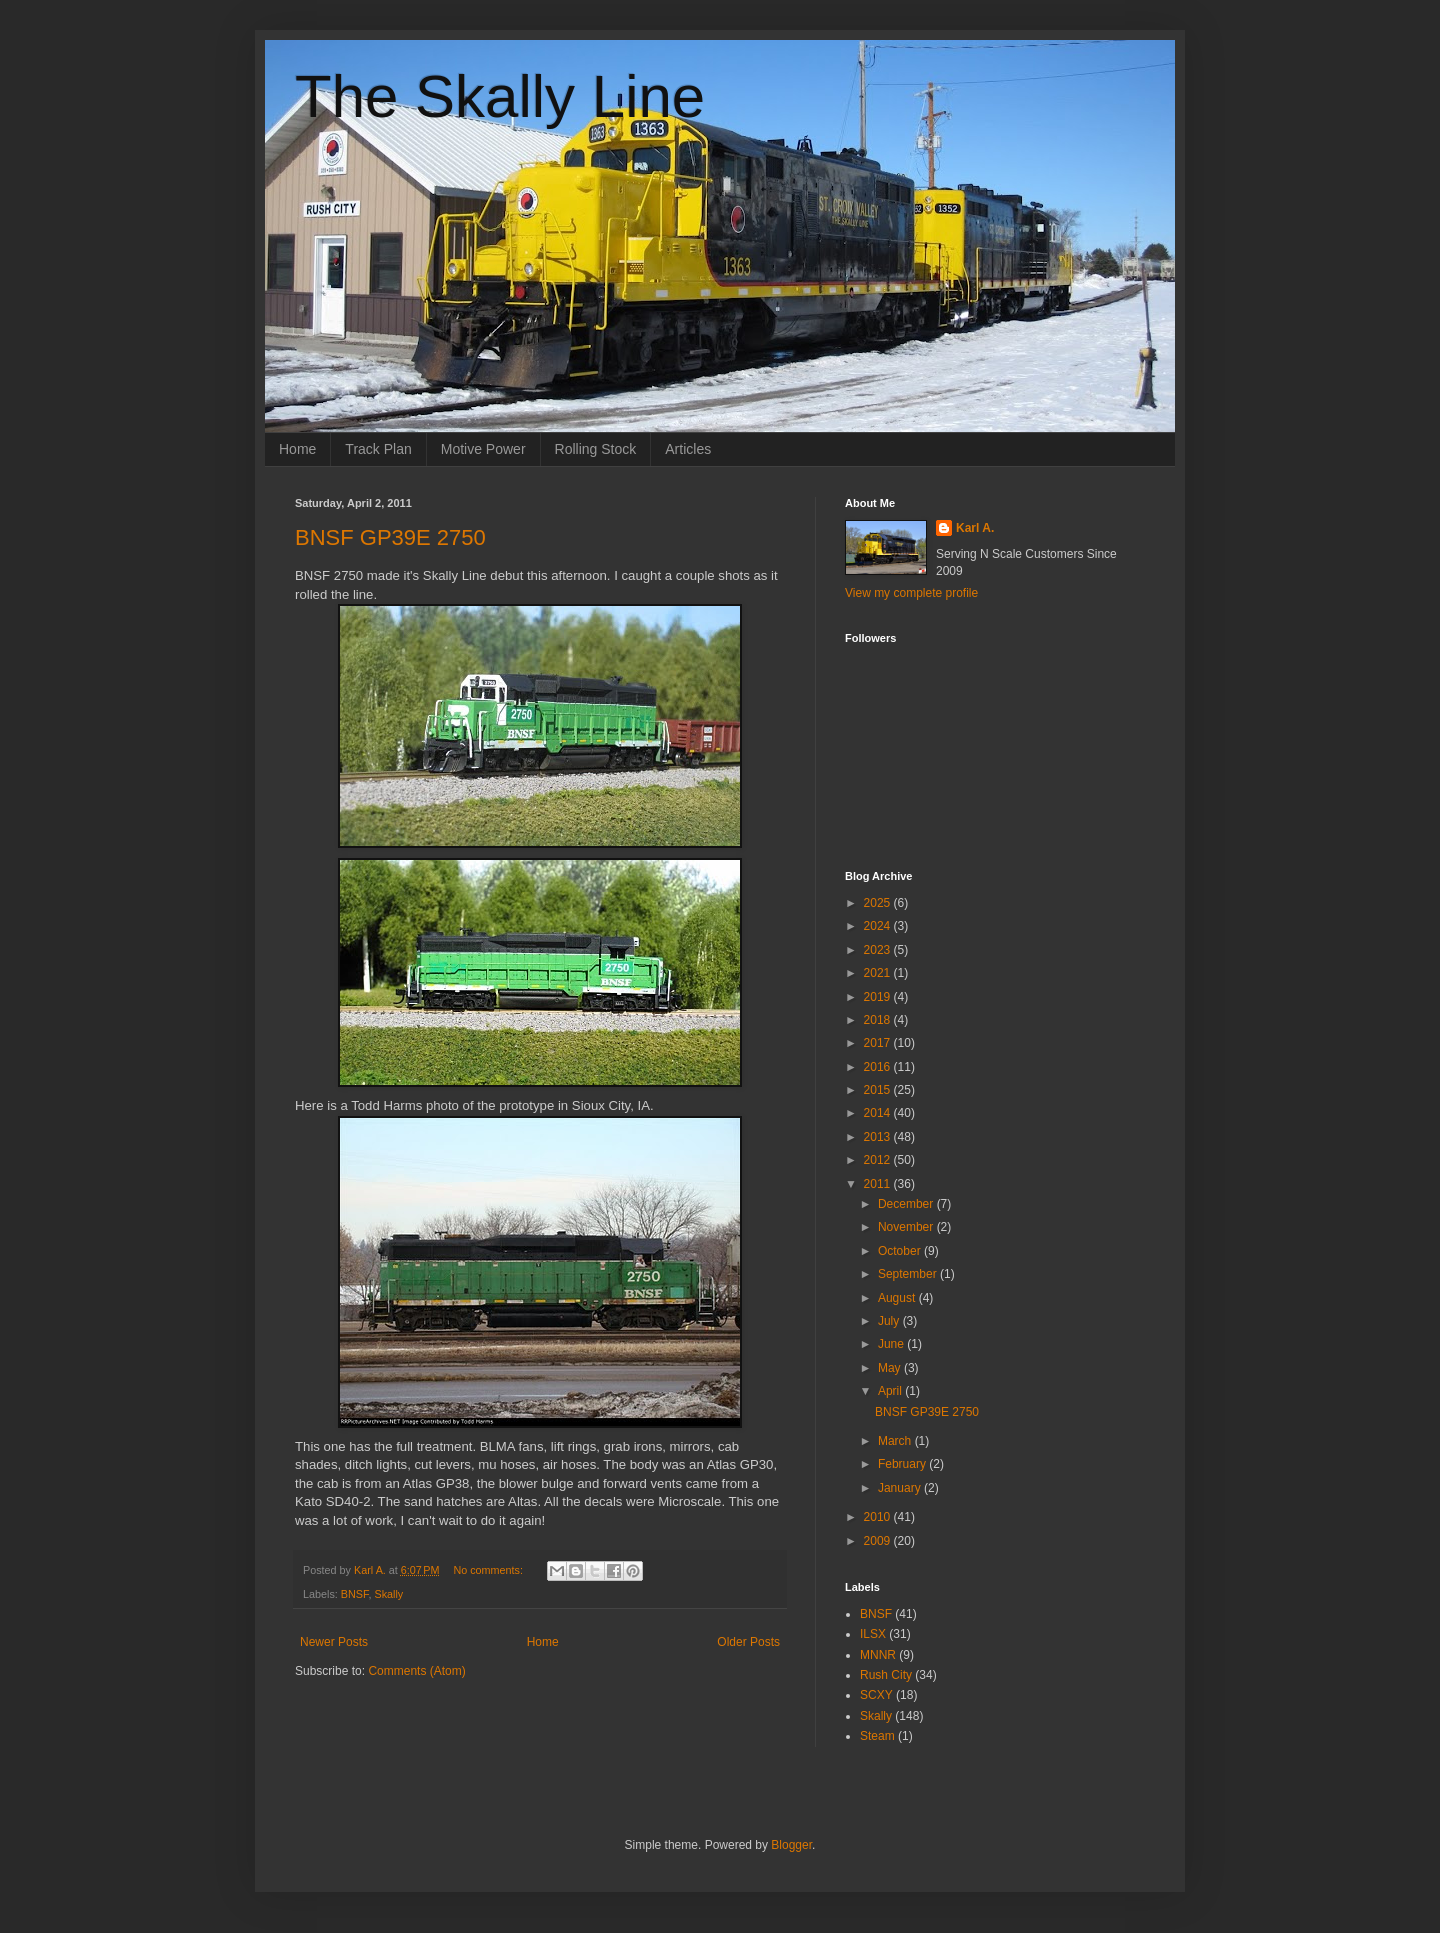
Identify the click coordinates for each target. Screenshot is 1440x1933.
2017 (879, 1043)
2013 (879, 1137)
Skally (388, 1594)
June (892, 1344)
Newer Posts (334, 1642)
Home (297, 449)
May (891, 1368)
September (909, 1274)
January (901, 1488)
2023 (879, 950)
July (890, 1321)
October (901, 1251)
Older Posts (748, 1642)
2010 (879, 1517)
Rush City (886, 1675)
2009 (879, 1541)
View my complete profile (911, 593)
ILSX (873, 1634)
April (891, 1391)
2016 (879, 1067)
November (907, 1227)
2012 (879, 1160)
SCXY (876, 1695)
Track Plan (378, 449)
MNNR (878, 1655)
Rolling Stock (596, 449)
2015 (879, 1090)
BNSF (355, 1594)
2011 (879, 1184)
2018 (879, 1020)
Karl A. (975, 528)
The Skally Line (500, 96)
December (907, 1204)
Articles (688, 449)
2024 (879, 926)
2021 (879, 973)
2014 (879, 1113)
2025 (879, 903)
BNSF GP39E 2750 (390, 537)
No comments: (489, 1570)
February (903, 1464)
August (898, 1298)
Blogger (791, 1845)
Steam (877, 1736)
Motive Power (483, 449)
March (896, 1441)
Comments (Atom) (416, 1671)
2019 (879, 997)
